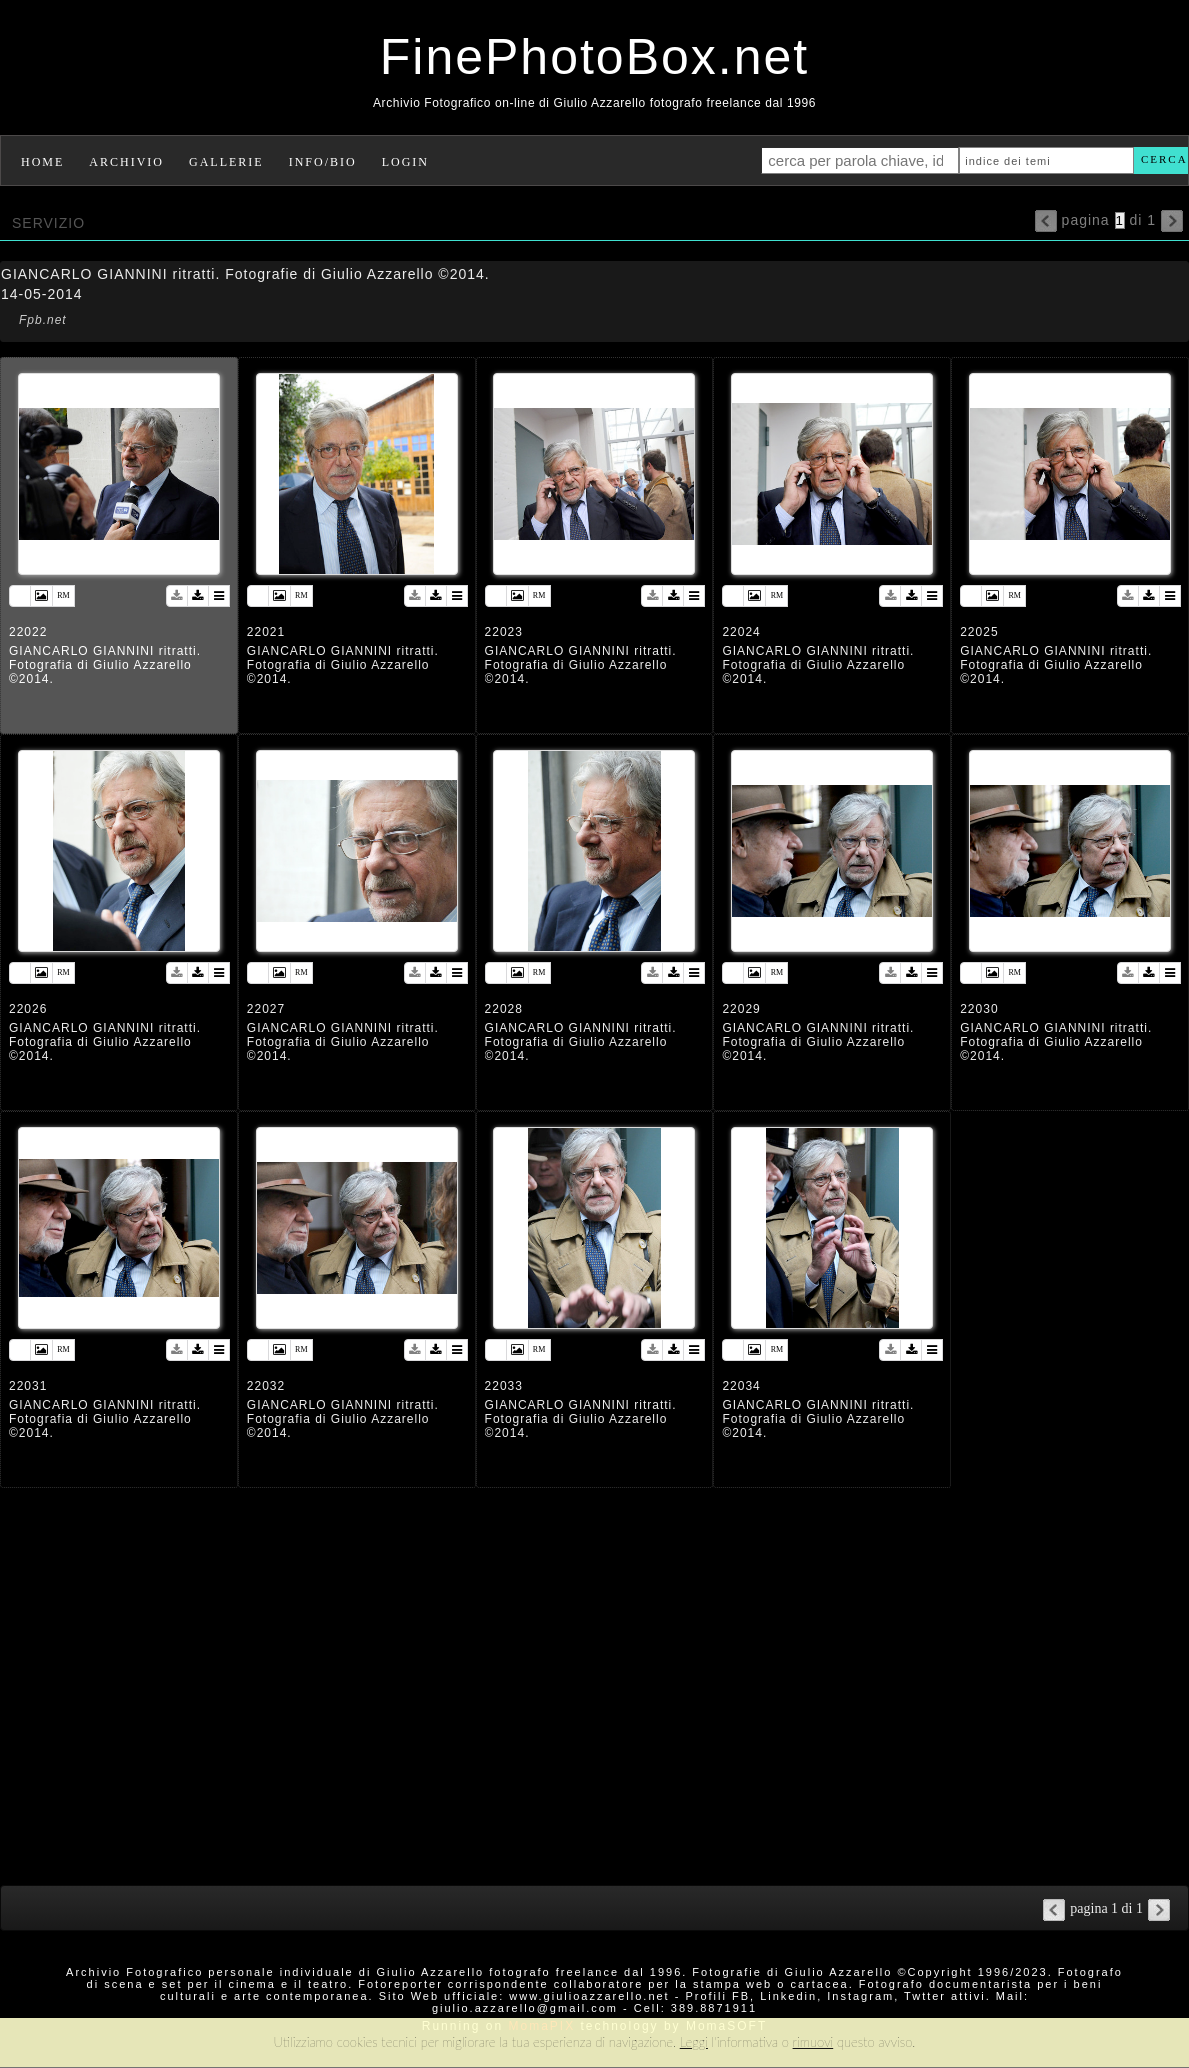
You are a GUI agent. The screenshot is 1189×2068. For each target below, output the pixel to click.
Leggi (694, 2042)
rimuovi (813, 2042)
